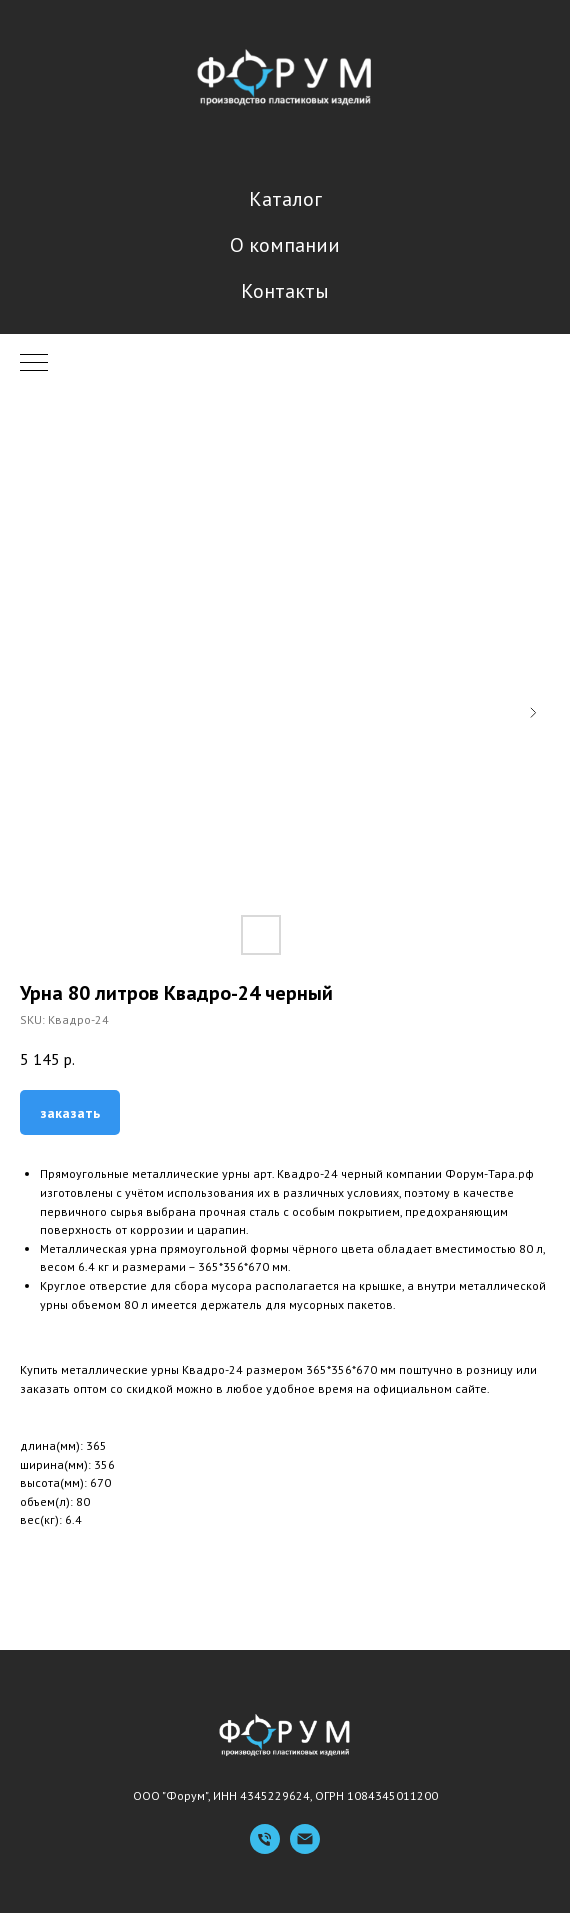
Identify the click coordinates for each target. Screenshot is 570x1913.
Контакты (285, 291)
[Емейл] (305, 1848)
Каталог (285, 199)
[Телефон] (265, 1848)
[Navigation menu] (34, 364)
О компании (285, 245)
